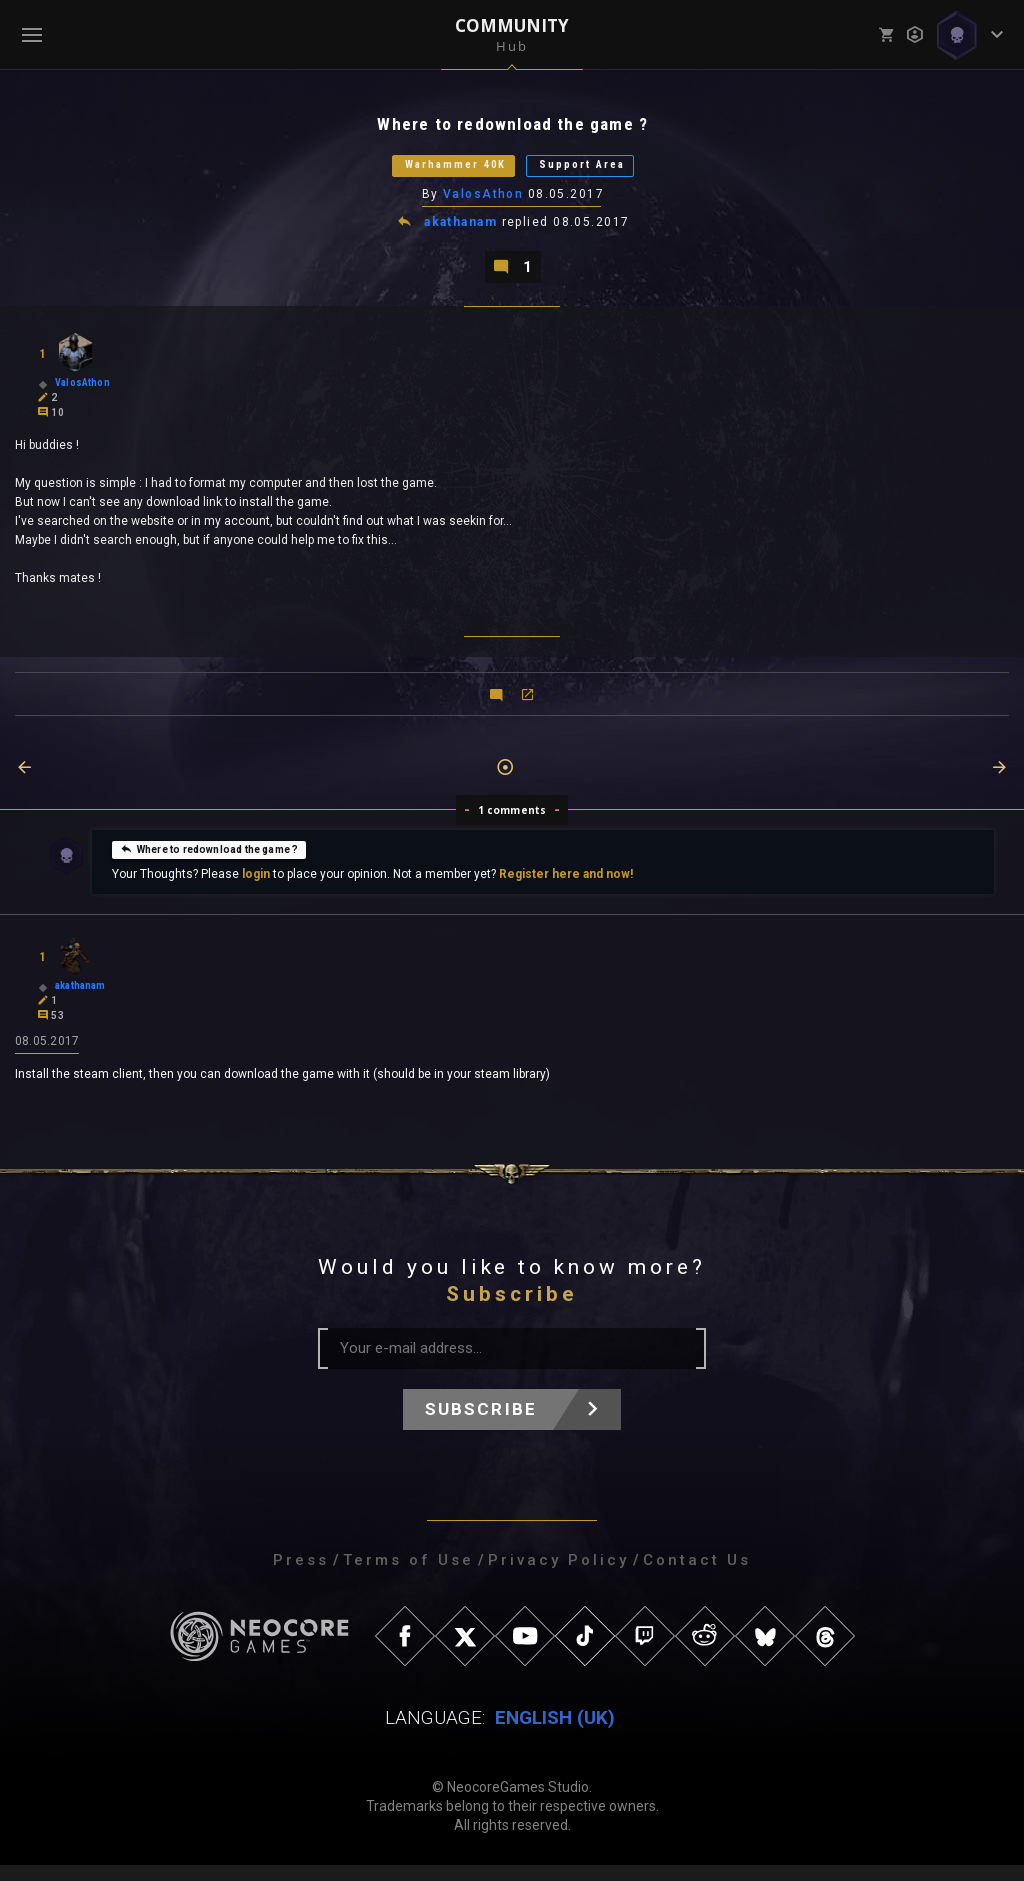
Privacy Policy (558, 1576)
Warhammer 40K (435, 171)
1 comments (512, 824)
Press (301, 1576)
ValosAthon (484, 203)
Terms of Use (408, 1576)
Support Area (607, 171)
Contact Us (697, 1576)
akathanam (461, 232)
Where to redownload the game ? (209, 863)
